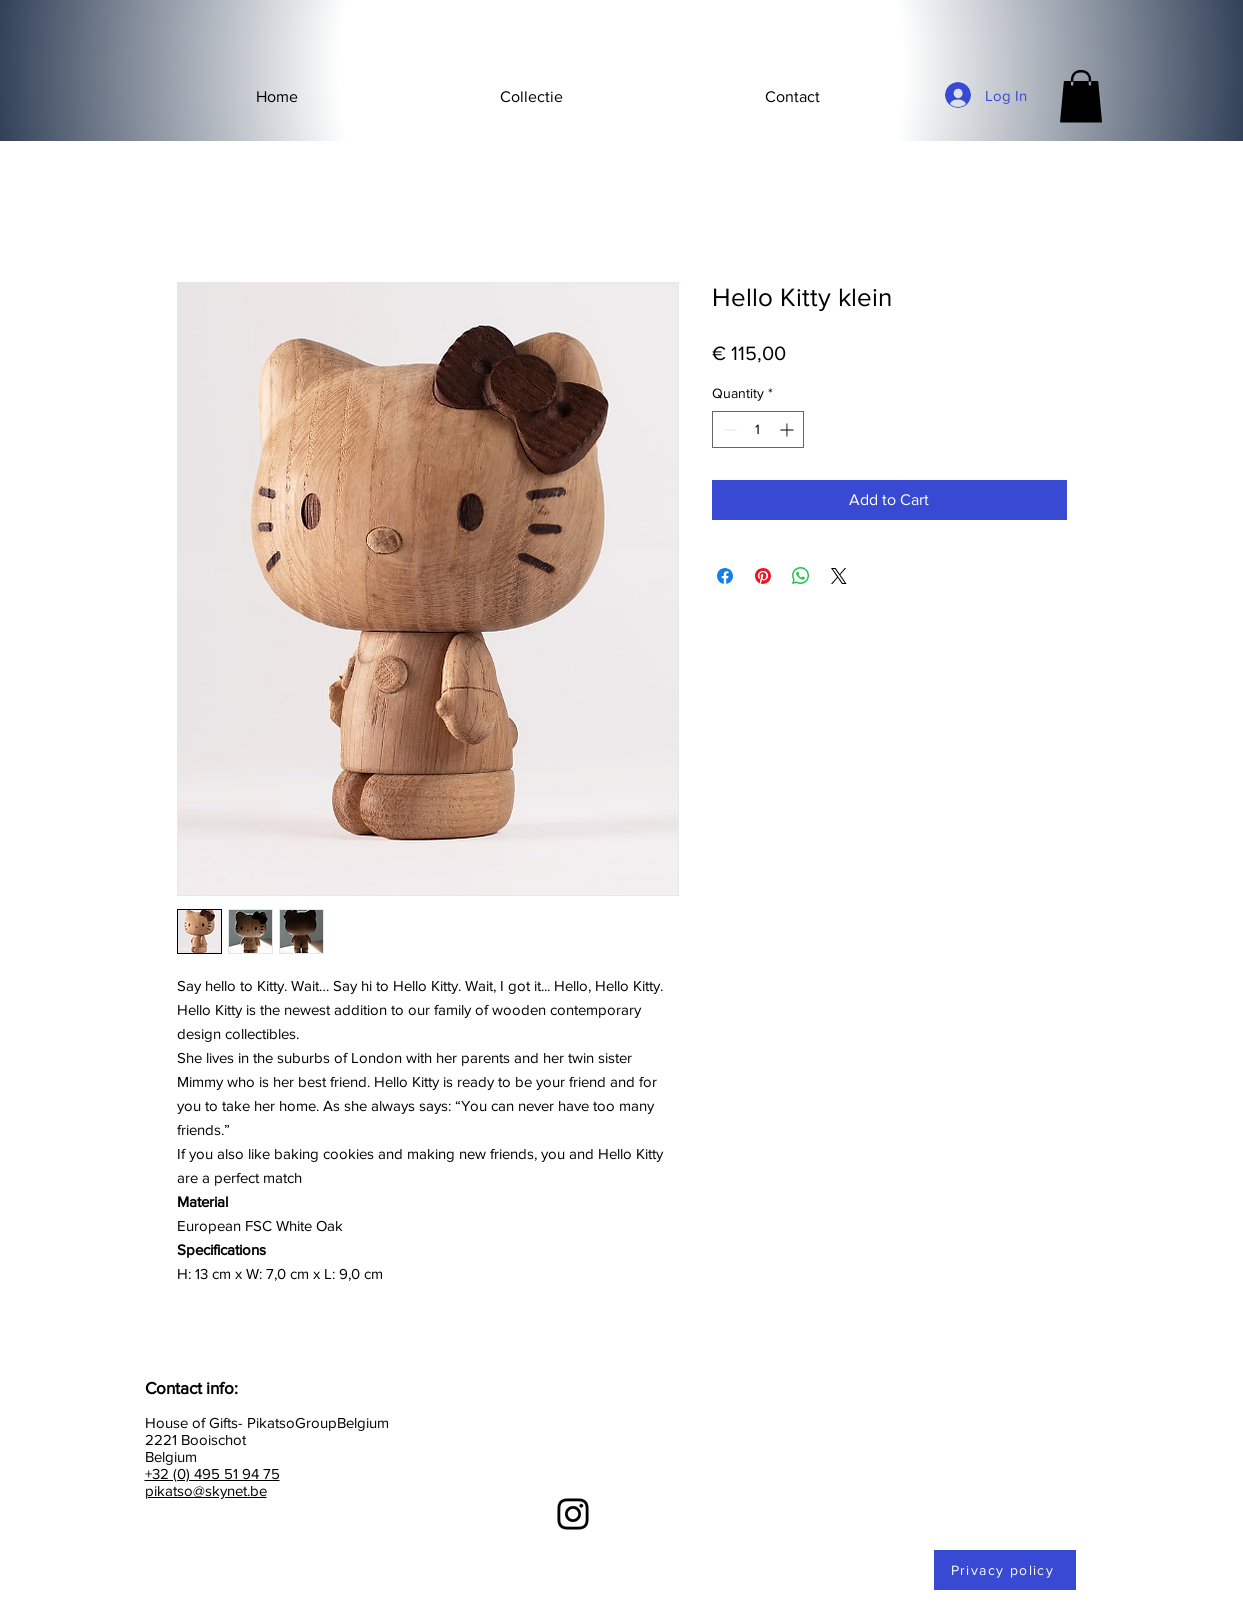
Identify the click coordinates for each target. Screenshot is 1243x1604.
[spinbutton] (758, 429)
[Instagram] (573, 1514)
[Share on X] (839, 576)
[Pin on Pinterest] (763, 576)
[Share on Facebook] (725, 576)
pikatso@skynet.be (206, 1490)
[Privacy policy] (1005, 1570)
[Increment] (788, 429)
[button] (531, 97)
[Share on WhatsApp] (801, 576)
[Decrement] (727, 429)
